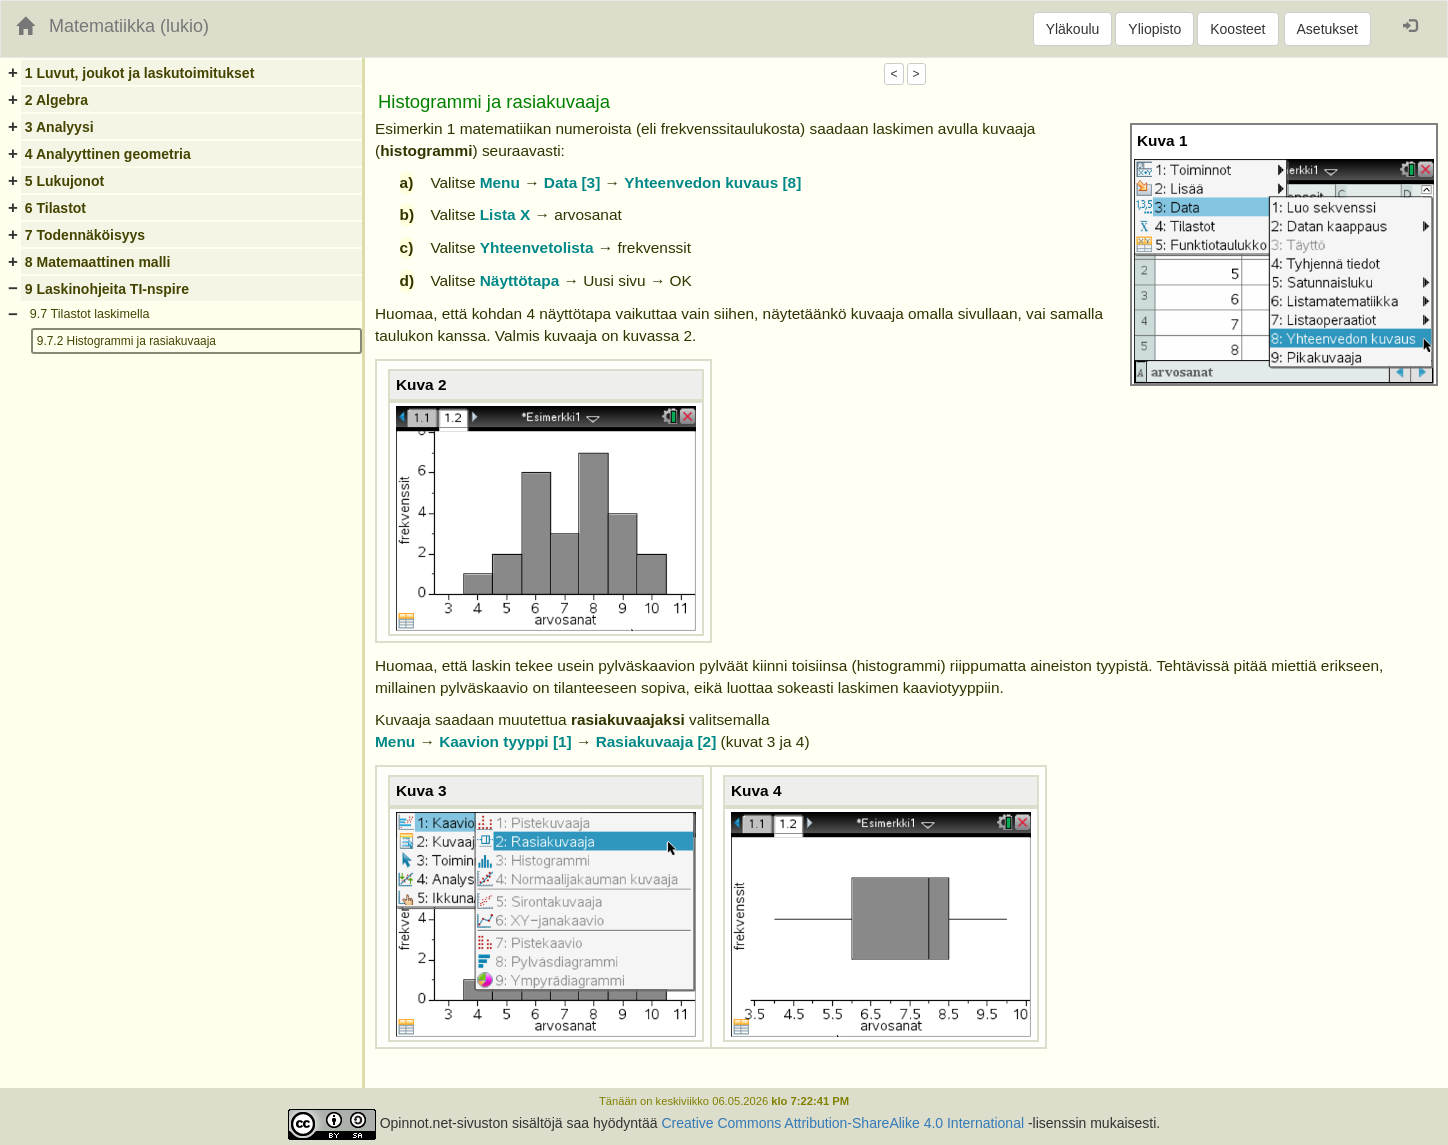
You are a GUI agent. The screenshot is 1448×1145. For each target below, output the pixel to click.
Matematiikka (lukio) (129, 26)
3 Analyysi (59, 127)
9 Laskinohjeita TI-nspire (107, 289)
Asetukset (1327, 29)
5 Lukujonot (64, 181)
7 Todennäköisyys (85, 235)
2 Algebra (56, 100)
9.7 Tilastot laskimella (90, 314)
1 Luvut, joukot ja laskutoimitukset (139, 73)
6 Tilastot (55, 208)
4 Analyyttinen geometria (108, 154)
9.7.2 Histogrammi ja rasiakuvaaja (126, 341)
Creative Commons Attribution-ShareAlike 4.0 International (842, 1123)
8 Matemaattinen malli (98, 262)
